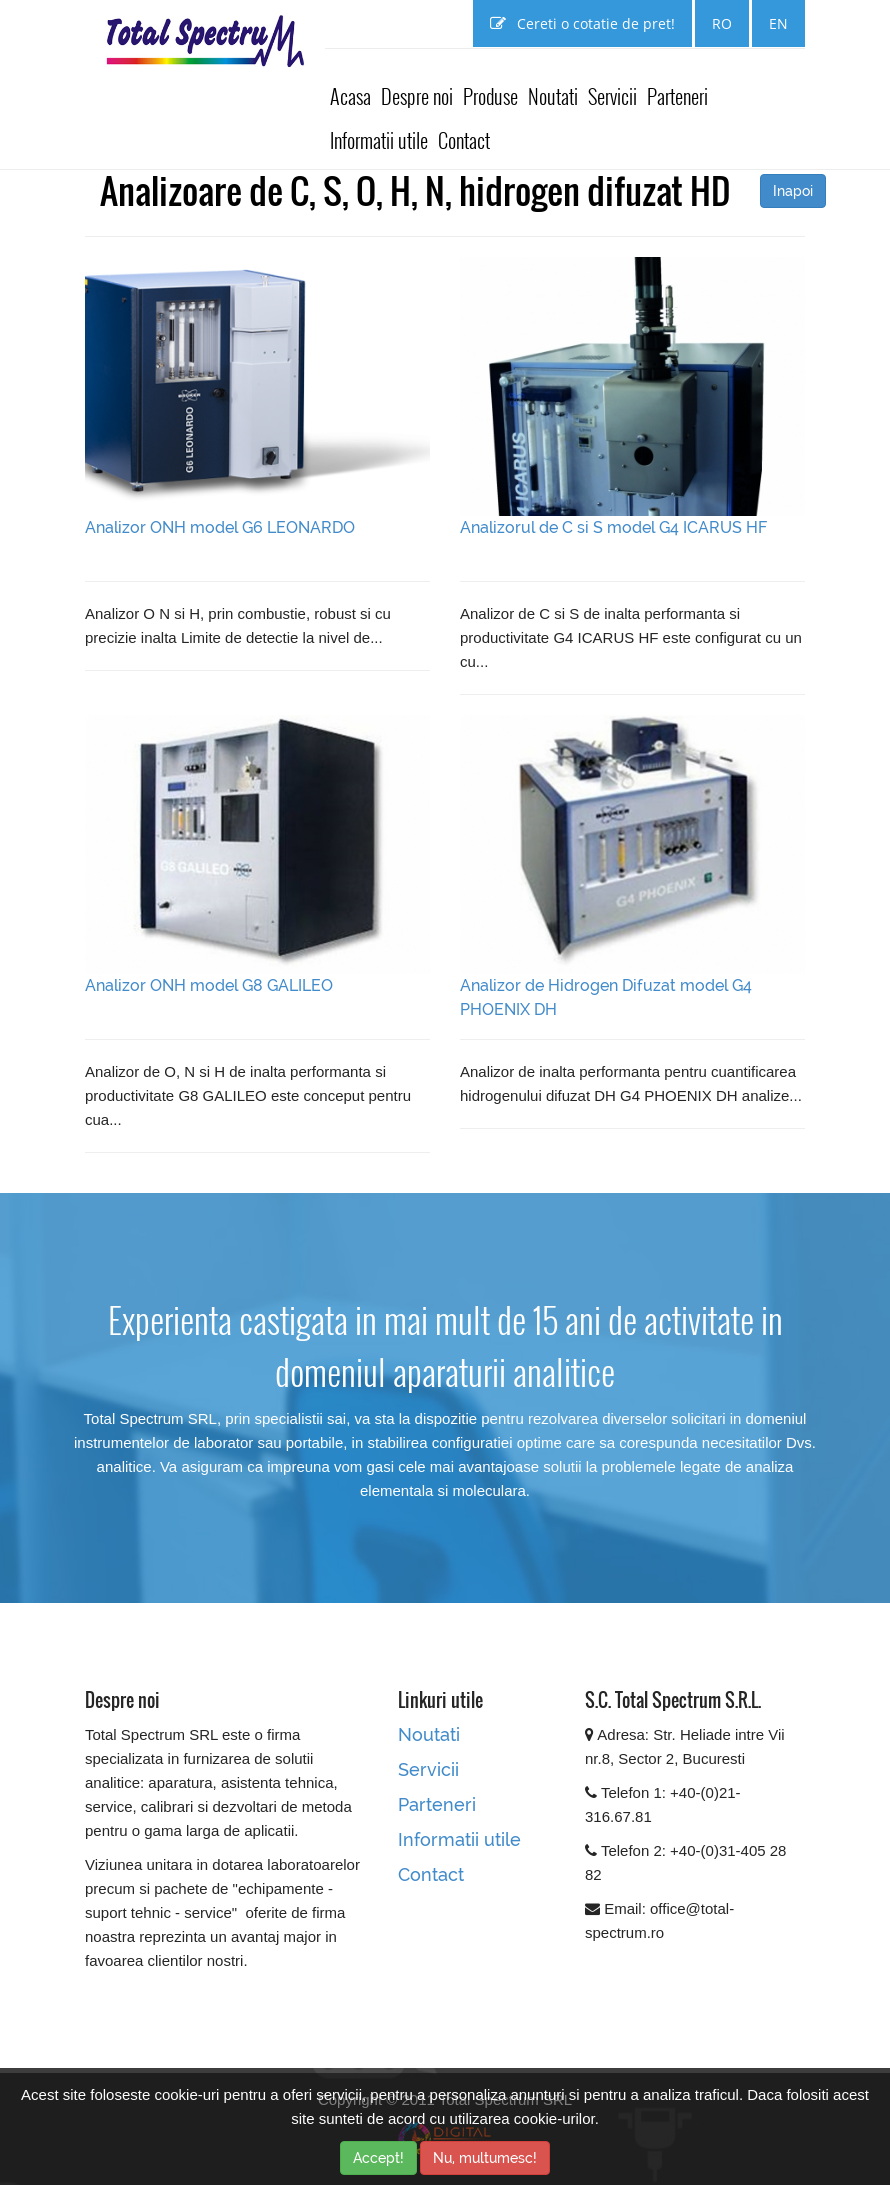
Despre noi (417, 96)
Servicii (612, 96)
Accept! (378, 2158)
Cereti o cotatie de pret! (582, 23)
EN (778, 23)
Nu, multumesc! (485, 2158)
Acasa (350, 96)
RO (722, 23)
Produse (490, 96)
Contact (464, 140)
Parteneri (677, 96)
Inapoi (793, 191)
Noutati (553, 96)
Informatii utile (379, 140)
